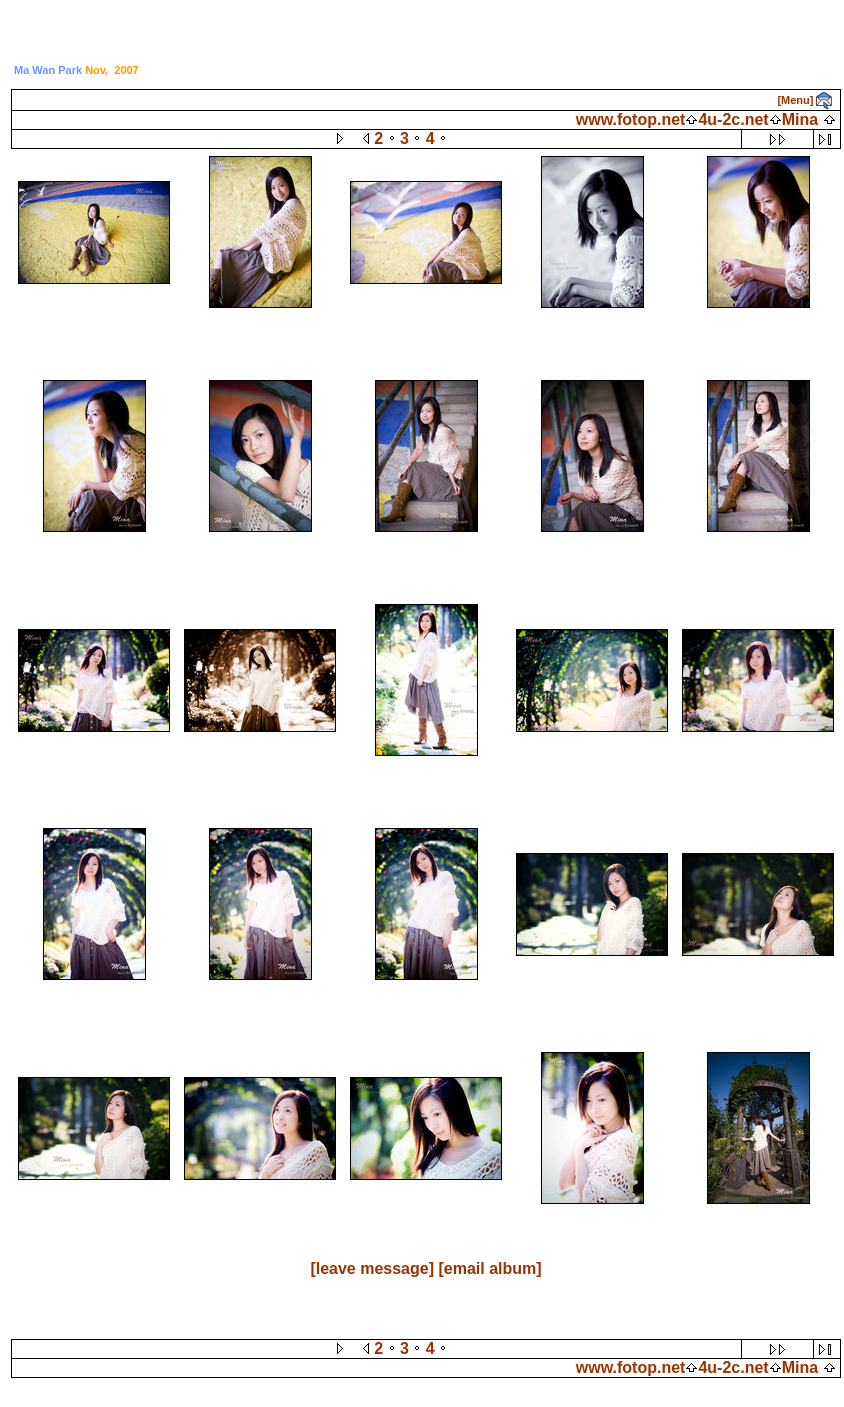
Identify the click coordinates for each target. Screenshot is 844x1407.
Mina (800, 119)
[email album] (489, 1268)
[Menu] (795, 100)
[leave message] (372, 1268)
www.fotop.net (631, 119)
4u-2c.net (733, 119)
